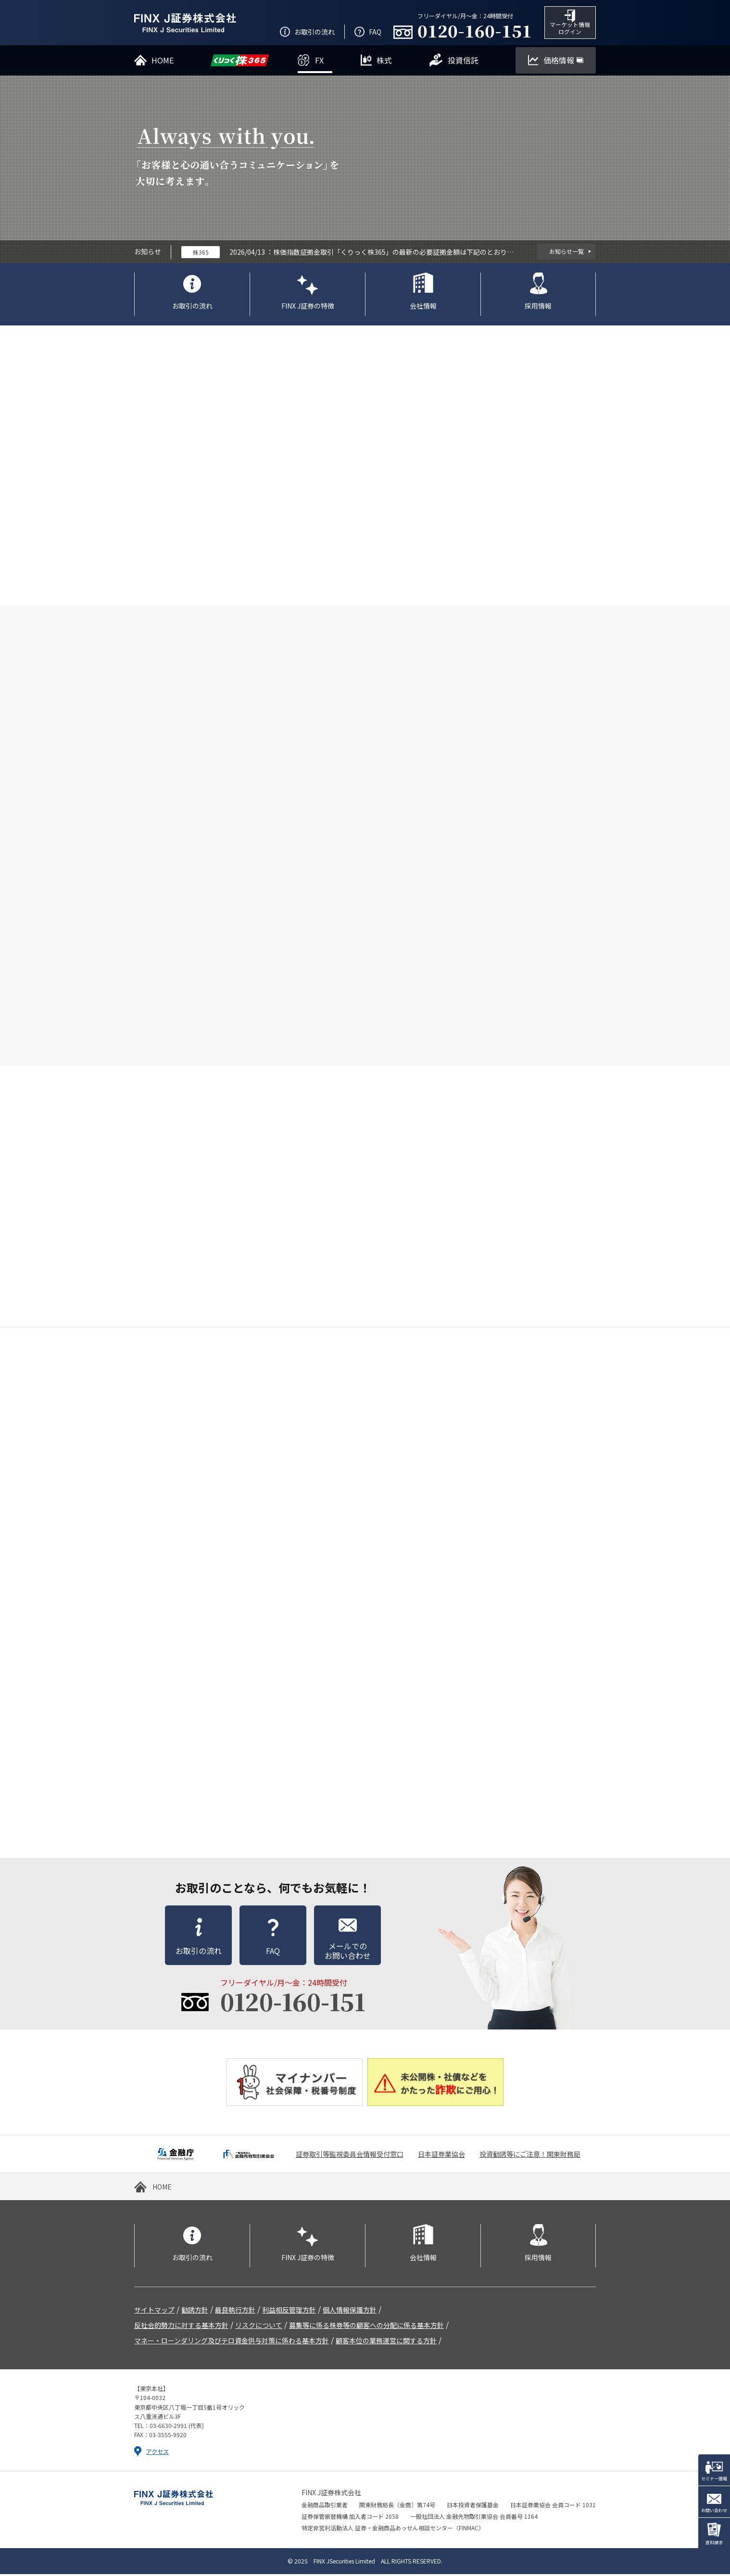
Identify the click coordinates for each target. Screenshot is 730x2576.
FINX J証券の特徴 (307, 307)
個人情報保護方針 (350, 2311)
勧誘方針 (194, 2311)
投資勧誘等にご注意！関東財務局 (529, 2156)
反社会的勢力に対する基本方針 (181, 2327)
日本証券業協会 (441, 2156)
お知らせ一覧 (566, 253)
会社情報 (423, 307)
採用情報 (538, 307)
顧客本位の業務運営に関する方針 (386, 2342)
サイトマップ (154, 2311)
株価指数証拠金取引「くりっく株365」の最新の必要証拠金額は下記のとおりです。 (393, 253)
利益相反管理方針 (289, 2311)
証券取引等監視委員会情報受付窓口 (349, 2156)
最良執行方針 (235, 2311)
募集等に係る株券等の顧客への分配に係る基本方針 (366, 2327)
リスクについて (258, 2327)
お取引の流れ (192, 307)
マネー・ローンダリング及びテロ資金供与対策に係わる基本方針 (231, 2342)
